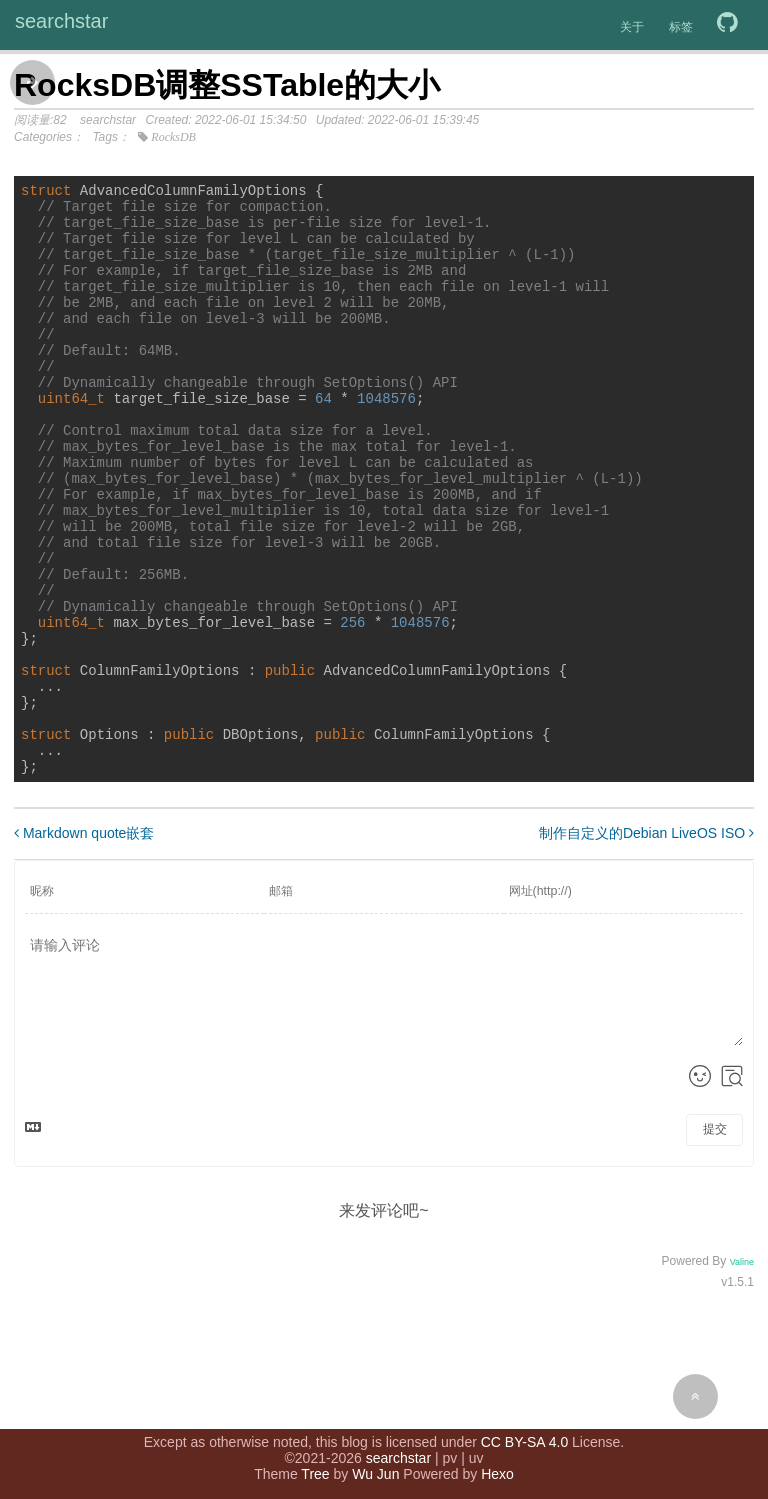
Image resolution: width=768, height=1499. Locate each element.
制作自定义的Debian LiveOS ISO (646, 944)
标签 (681, 27)
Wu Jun (375, 1469)
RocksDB (173, 137)
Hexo (497, 1469)
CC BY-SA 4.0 (524, 1437)
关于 (632, 27)
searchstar (61, 21)
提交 (715, 1240)
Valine (742, 1373)
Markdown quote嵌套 (84, 944)
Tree (315, 1469)
